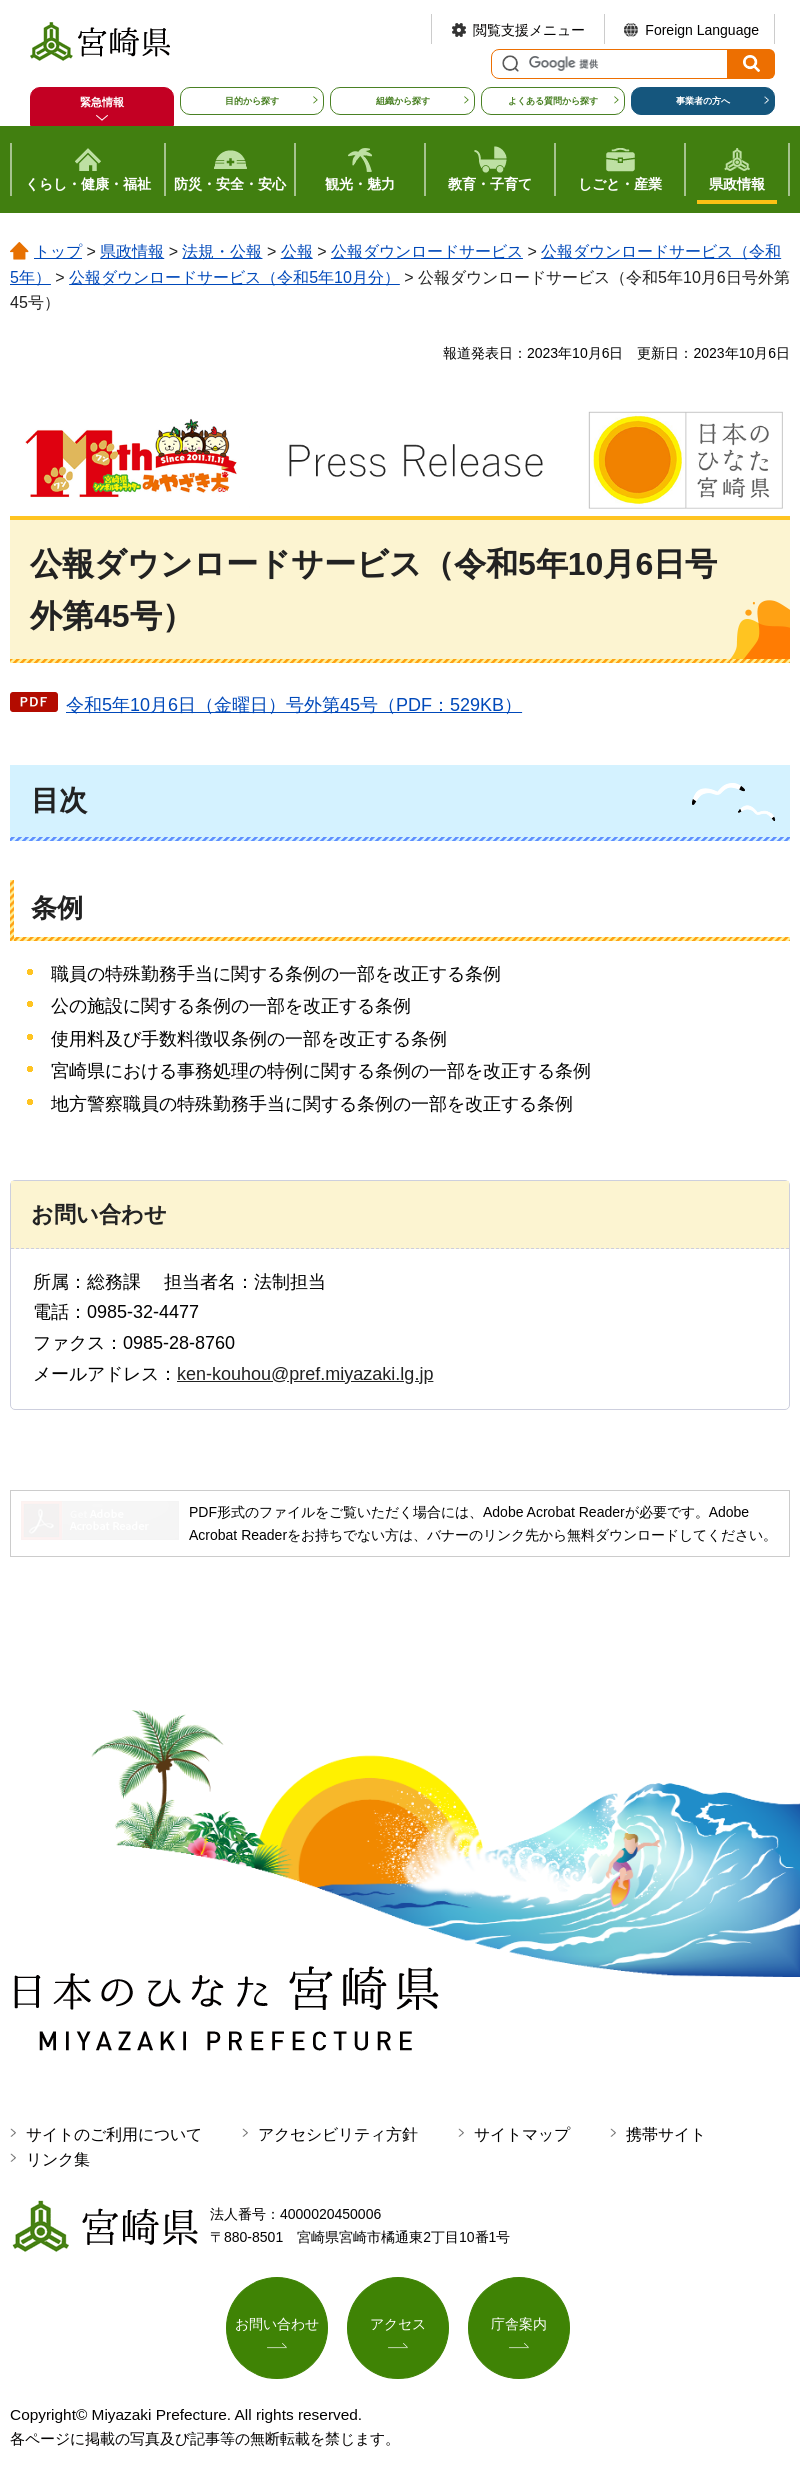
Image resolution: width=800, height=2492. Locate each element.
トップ (58, 251)
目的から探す (252, 101)
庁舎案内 (519, 2324)
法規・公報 (222, 251)
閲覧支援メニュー (529, 30)
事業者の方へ (703, 101)
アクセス (398, 2324)
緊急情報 (102, 102)
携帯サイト (666, 2134)
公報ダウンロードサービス (427, 251)
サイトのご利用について (114, 2134)
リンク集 (58, 2159)
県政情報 (132, 251)
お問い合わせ (277, 2324)
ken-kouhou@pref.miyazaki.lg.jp (305, 1374)
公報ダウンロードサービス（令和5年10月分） (234, 277)
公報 (297, 251)
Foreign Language (702, 30)
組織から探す (403, 101)
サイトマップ (522, 2134)
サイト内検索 (508, 64)
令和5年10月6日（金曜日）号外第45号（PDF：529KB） (294, 705)
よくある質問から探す (553, 101)
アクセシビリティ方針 (338, 2134)
